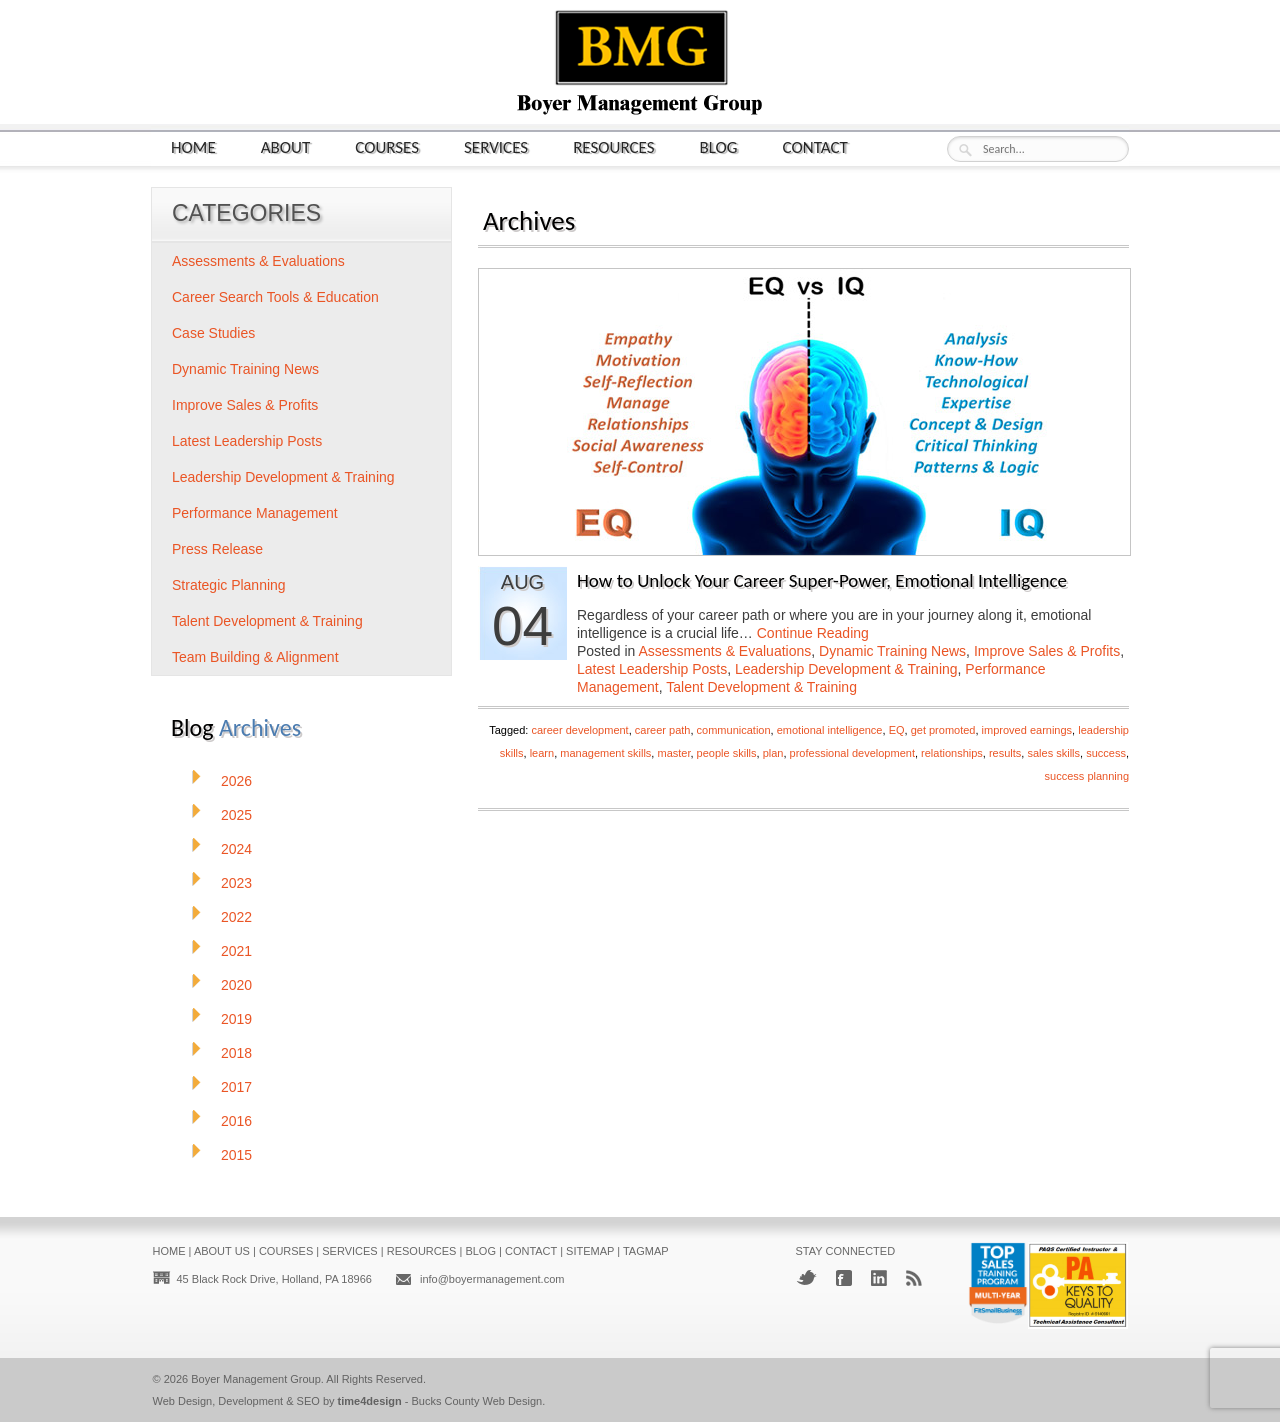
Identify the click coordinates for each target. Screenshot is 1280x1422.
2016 (236, 1121)
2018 (236, 1053)
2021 (236, 951)
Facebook (844, 1278)
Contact (815, 146)
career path (663, 730)
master (673, 753)
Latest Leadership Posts (652, 669)
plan (773, 753)
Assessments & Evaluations (725, 651)
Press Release (217, 549)
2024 (236, 849)
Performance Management (255, 513)
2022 (236, 917)
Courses (387, 146)
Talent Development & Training (761, 687)
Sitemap (590, 1251)
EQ (897, 730)
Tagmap (646, 1251)
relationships (952, 753)
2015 (236, 1155)
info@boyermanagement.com (492, 1279)
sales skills (1053, 753)
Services (496, 146)
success (1106, 753)
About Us (222, 1251)
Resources (613, 146)
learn (542, 753)
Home (193, 146)
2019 (236, 1019)
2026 (236, 781)
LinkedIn (879, 1278)
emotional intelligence (830, 730)
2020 (236, 985)
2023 (236, 883)
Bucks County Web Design (477, 1401)
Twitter (806, 1277)
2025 (236, 815)
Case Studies (213, 333)
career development (579, 730)
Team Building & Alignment (255, 657)
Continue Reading (813, 633)
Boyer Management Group (256, 1379)
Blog (719, 146)
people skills (727, 753)
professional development (852, 753)
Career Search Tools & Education (275, 297)
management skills (605, 753)
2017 (236, 1087)
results (1005, 753)
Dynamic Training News (892, 651)
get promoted (943, 730)
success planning (1087, 776)
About (286, 146)
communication (734, 730)
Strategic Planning (229, 585)
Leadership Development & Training (846, 669)
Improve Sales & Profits (1047, 651)
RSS (914, 1278)
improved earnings (1027, 730)
